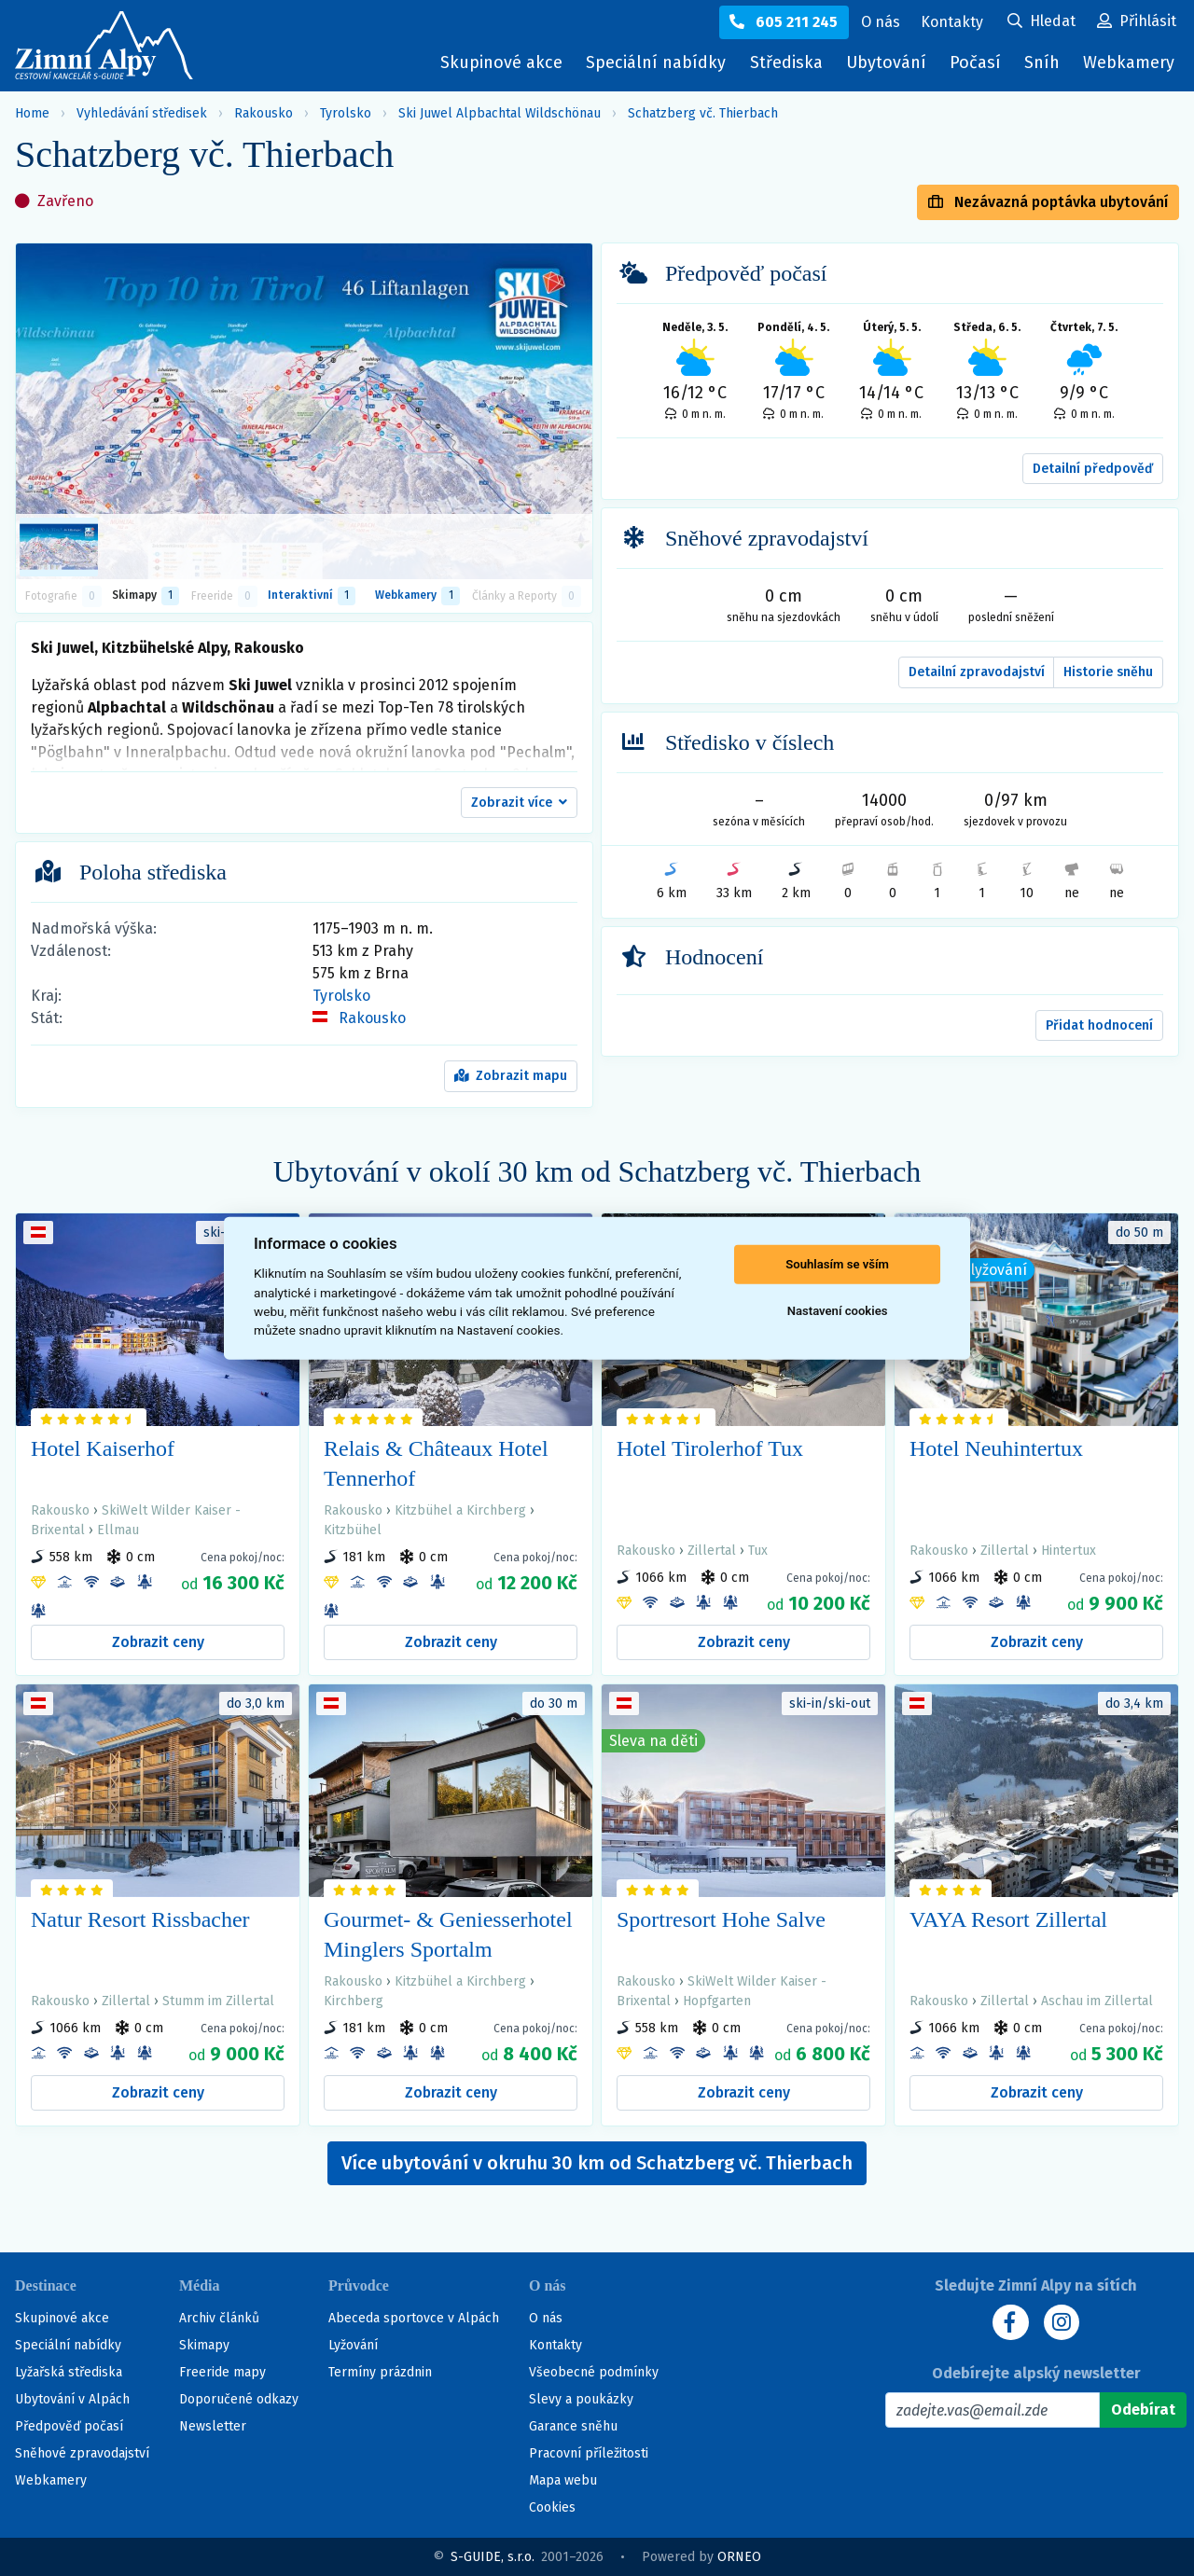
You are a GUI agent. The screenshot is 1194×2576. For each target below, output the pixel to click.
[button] (519, 803)
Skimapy (204, 2345)
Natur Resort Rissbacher (140, 1919)
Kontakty (555, 2345)
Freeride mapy (222, 2372)
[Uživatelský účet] (1041, 22)
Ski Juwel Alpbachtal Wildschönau (499, 113)
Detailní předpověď (1093, 469)
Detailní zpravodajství (977, 672)
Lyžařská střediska (68, 2372)
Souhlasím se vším (837, 1264)
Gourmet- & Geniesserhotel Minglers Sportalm (448, 1934)
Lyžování (353, 2345)
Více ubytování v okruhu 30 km (597, 2163)
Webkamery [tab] (417, 596)
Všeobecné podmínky (594, 2372)
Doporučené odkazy (238, 2399)
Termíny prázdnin (380, 2372)
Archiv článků (219, 2318)
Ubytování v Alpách (72, 2399)
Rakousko (263, 113)
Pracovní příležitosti (588, 2453)
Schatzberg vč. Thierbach (703, 113)
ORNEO (739, 2557)
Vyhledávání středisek (141, 113)
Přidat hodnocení (1099, 1025)
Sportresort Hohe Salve (721, 1919)
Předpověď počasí (69, 2426)
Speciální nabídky (656, 62)
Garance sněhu (573, 2426)
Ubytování (891, 66)
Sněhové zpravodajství (82, 2453)
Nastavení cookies (837, 1311)
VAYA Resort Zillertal (1008, 1919)
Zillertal (711, 1550)
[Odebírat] (1143, 2410)
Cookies (552, 2507)
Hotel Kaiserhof (102, 1448)
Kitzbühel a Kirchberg (460, 1510)
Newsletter (212, 2426)
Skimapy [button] (145, 596)
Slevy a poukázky (581, 2399)
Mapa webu (563, 2480)
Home (32, 113)
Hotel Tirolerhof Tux (710, 1448)
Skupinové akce (501, 62)
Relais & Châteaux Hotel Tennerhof (436, 1463)
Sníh (1046, 66)
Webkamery (1128, 62)
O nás (545, 2318)
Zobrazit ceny (158, 1642)
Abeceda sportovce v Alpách (413, 2318)
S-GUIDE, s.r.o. (493, 2557)
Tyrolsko (345, 113)
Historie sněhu (1108, 672)
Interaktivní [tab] (311, 596)
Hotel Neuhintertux (996, 1448)
